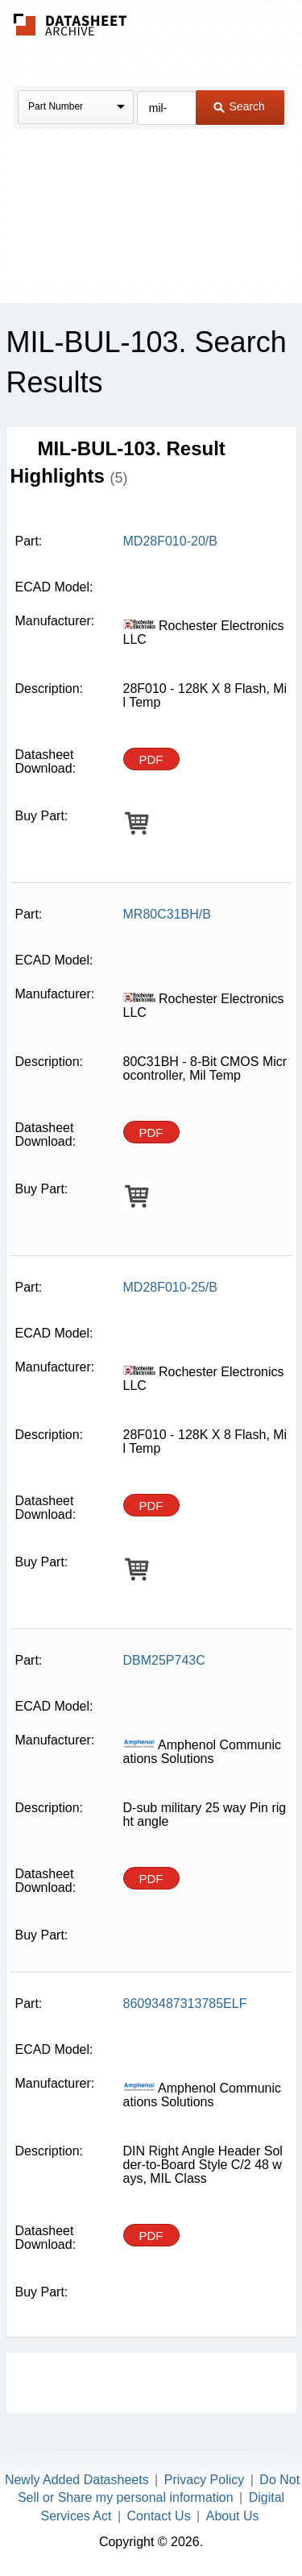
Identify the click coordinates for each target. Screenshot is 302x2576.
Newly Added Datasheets (77, 2480)
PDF (151, 759)
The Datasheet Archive (70, 24)
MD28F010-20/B (170, 541)
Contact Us (159, 2516)
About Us (232, 2516)
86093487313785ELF (185, 2003)
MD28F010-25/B (170, 1287)
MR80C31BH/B (167, 914)
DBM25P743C (164, 1660)
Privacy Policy (204, 2480)
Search (239, 106)
